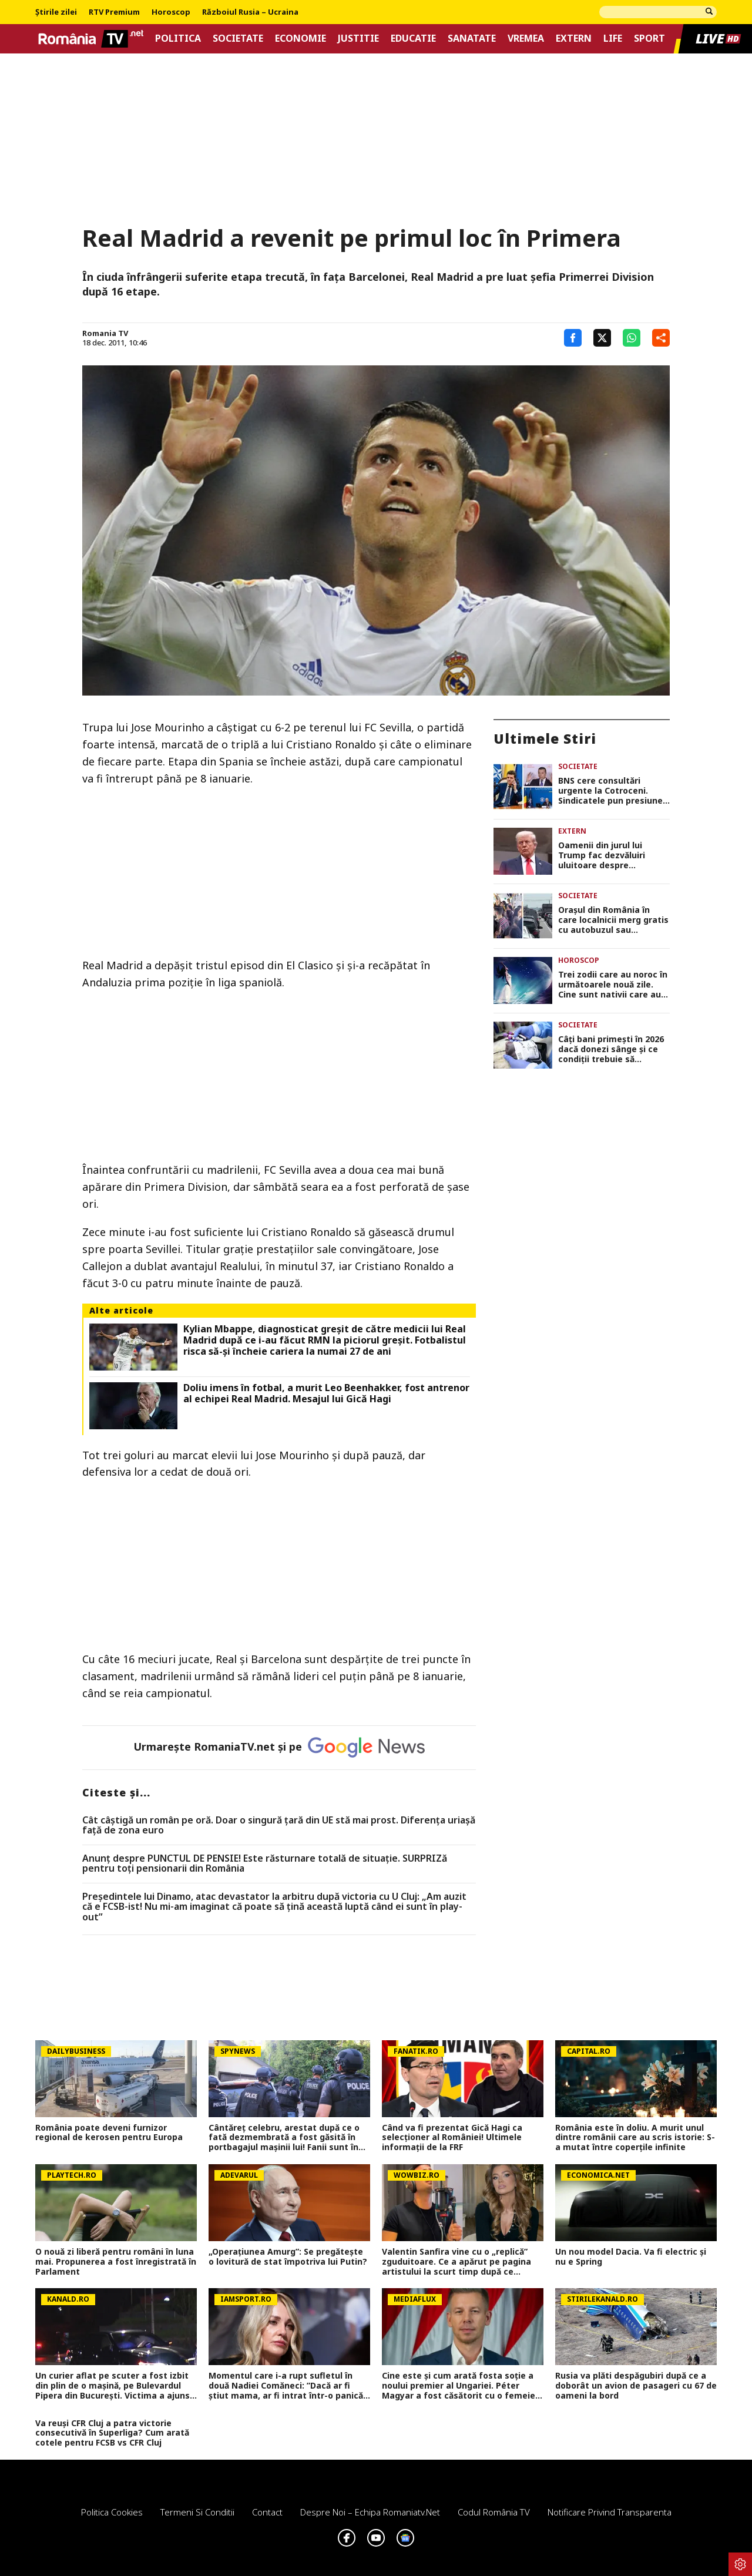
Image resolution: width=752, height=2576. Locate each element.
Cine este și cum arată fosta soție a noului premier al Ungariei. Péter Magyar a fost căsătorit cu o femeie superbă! (458, 2385)
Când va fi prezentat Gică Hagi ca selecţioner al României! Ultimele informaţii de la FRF (452, 2137)
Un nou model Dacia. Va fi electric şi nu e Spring (630, 2257)
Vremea (526, 38)
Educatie (413, 38)
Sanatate (472, 38)
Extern (574, 38)
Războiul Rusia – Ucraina (250, 12)
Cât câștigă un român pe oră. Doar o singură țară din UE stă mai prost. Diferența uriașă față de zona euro (278, 1825)
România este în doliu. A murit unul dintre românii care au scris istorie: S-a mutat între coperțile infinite (635, 2137)
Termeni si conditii (197, 2512)
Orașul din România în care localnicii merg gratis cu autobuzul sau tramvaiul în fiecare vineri (613, 920)
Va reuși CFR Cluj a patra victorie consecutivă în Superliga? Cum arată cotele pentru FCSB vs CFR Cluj (112, 2433)
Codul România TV (494, 2512)
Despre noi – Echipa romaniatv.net (370, 2512)
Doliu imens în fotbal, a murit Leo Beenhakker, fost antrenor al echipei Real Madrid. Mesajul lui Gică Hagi (326, 1393)
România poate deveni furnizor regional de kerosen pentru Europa (109, 2133)
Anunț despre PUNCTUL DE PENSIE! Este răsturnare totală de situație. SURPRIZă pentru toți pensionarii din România (264, 1863)
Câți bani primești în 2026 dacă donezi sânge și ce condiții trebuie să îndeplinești (611, 1049)
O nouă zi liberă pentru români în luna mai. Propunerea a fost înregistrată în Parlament (115, 2261)
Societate (238, 38)
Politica (178, 38)
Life (612, 38)
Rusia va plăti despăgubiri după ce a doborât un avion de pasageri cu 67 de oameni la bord (636, 2385)
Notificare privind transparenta (610, 2512)
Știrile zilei (56, 12)
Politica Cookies (112, 2512)
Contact (267, 2512)
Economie (300, 38)
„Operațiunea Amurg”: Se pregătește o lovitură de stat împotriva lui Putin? (288, 2257)
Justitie (358, 38)
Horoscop (171, 12)
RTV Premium (114, 12)
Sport (649, 38)
